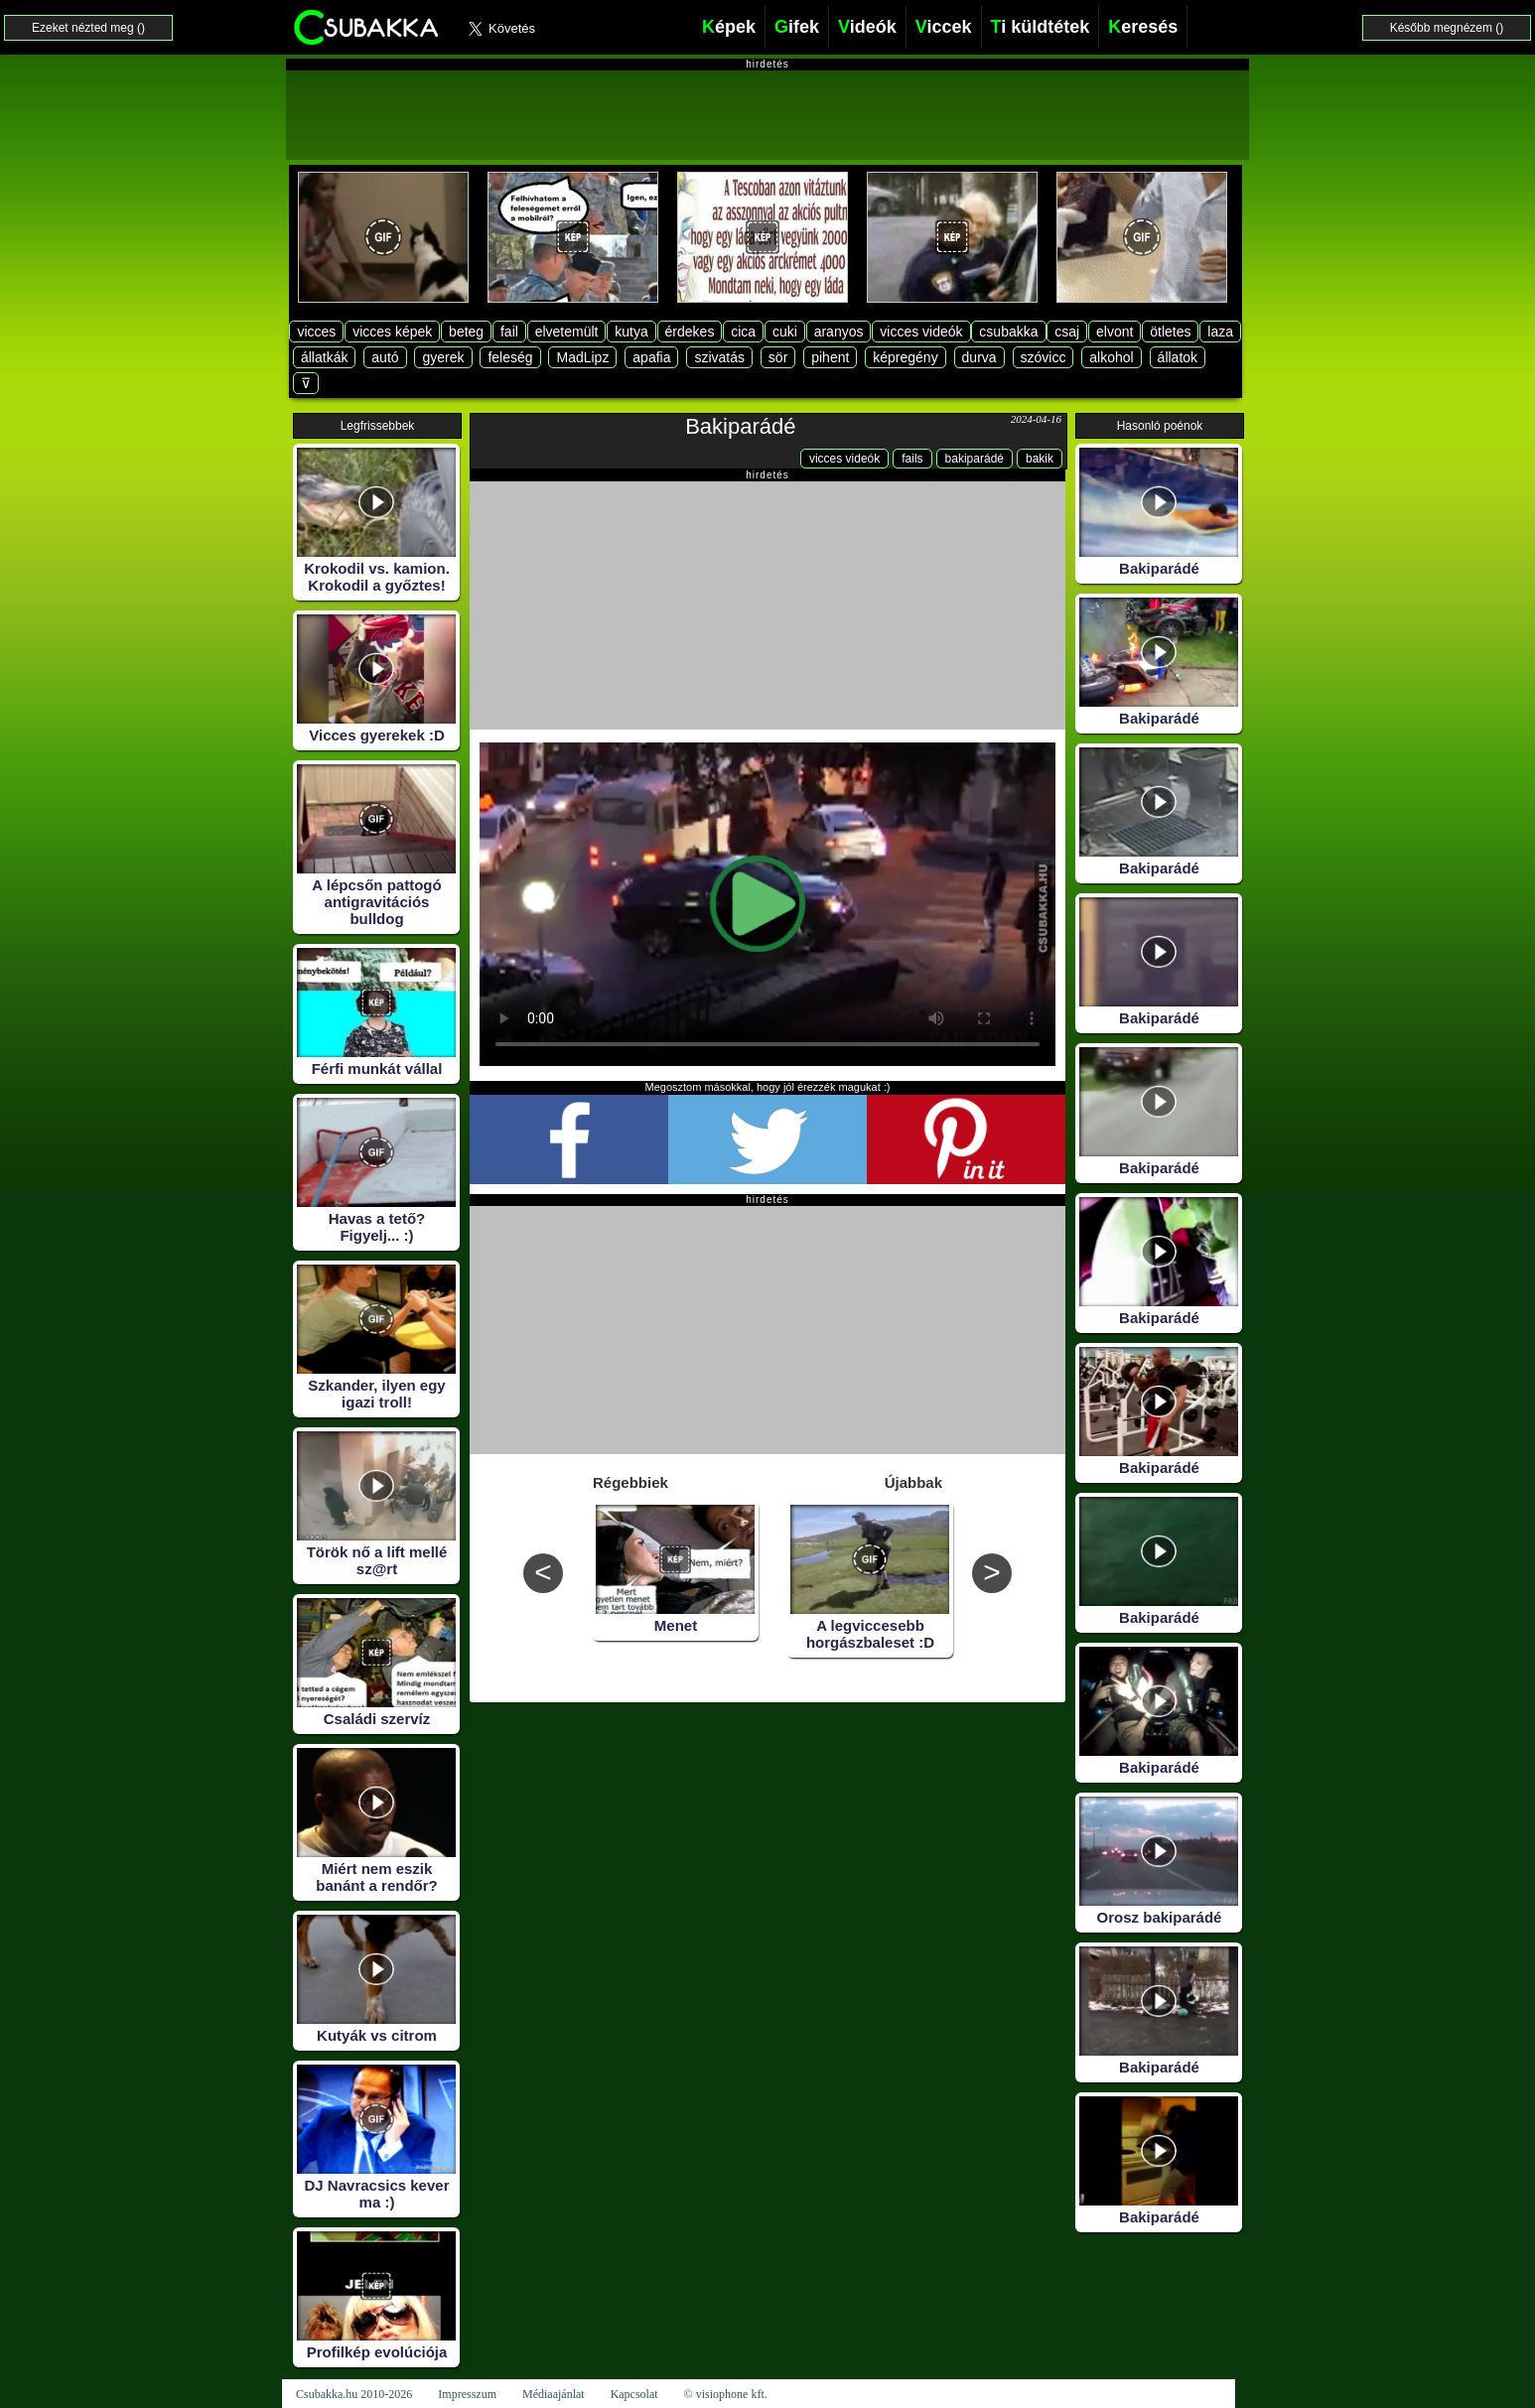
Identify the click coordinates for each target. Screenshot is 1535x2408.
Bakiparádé (740, 426)
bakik (1039, 459)
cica (743, 331)
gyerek (443, 357)
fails (912, 459)
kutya (631, 331)
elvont (1114, 331)
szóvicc (1043, 357)
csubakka (1008, 331)
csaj (1066, 331)
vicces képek (392, 331)
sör (777, 357)
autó (384, 357)
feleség (510, 357)
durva (979, 357)
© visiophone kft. (726, 2394)
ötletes (1170, 331)
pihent (830, 357)
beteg (466, 331)
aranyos (839, 331)
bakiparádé (974, 459)
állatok (1177, 357)
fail (509, 331)
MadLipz (582, 357)
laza (1220, 331)
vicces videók (921, 331)
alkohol (1111, 357)
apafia (651, 357)
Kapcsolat (634, 2394)
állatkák (324, 357)
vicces (316, 331)
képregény (905, 357)
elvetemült (567, 331)
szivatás (719, 357)
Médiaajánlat (553, 2394)
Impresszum (467, 2394)
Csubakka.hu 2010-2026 (354, 2394)
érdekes (690, 331)
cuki (784, 331)
